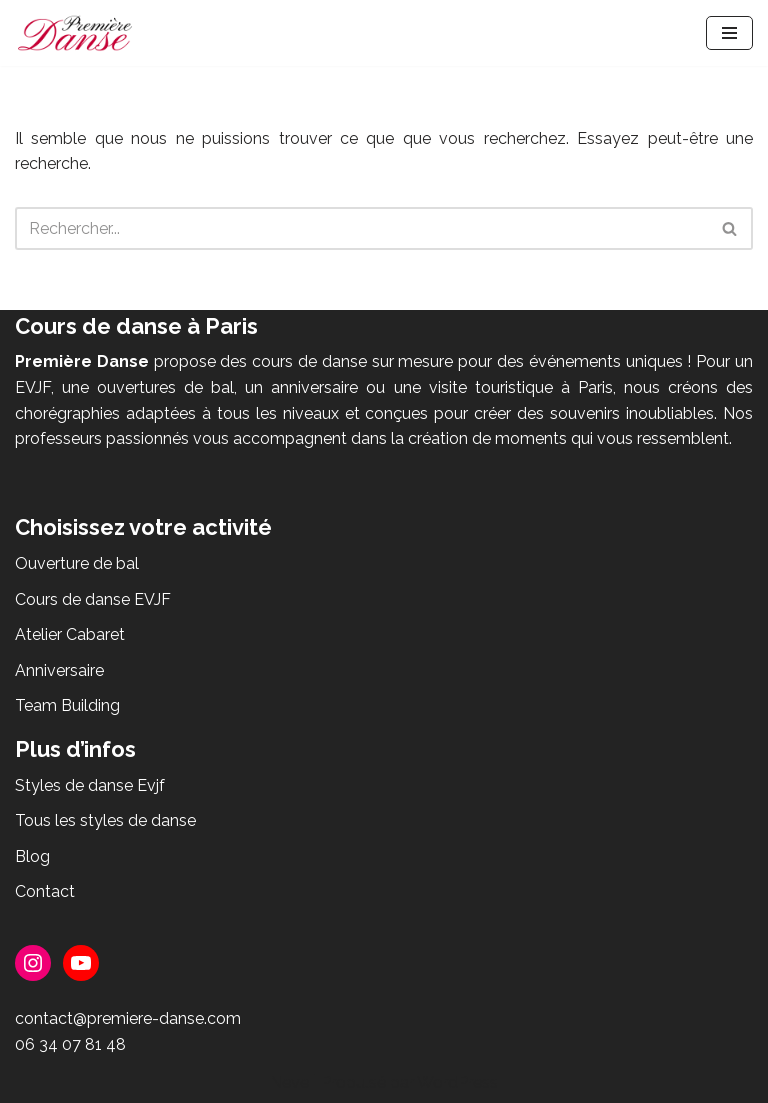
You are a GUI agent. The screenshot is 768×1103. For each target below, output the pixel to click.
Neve (289, 1082)
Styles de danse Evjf (90, 785)
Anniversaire (59, 670)
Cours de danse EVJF (93, 599)
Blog (32, 856)
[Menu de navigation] (729, 33)
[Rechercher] (361, 228)
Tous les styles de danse (105, 820)
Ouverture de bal (77, 563)
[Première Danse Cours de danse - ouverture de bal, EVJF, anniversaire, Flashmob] (75, 33)
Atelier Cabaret (70, 634)
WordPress (457, 1082)
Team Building (67, 705)
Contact (45, 891)
